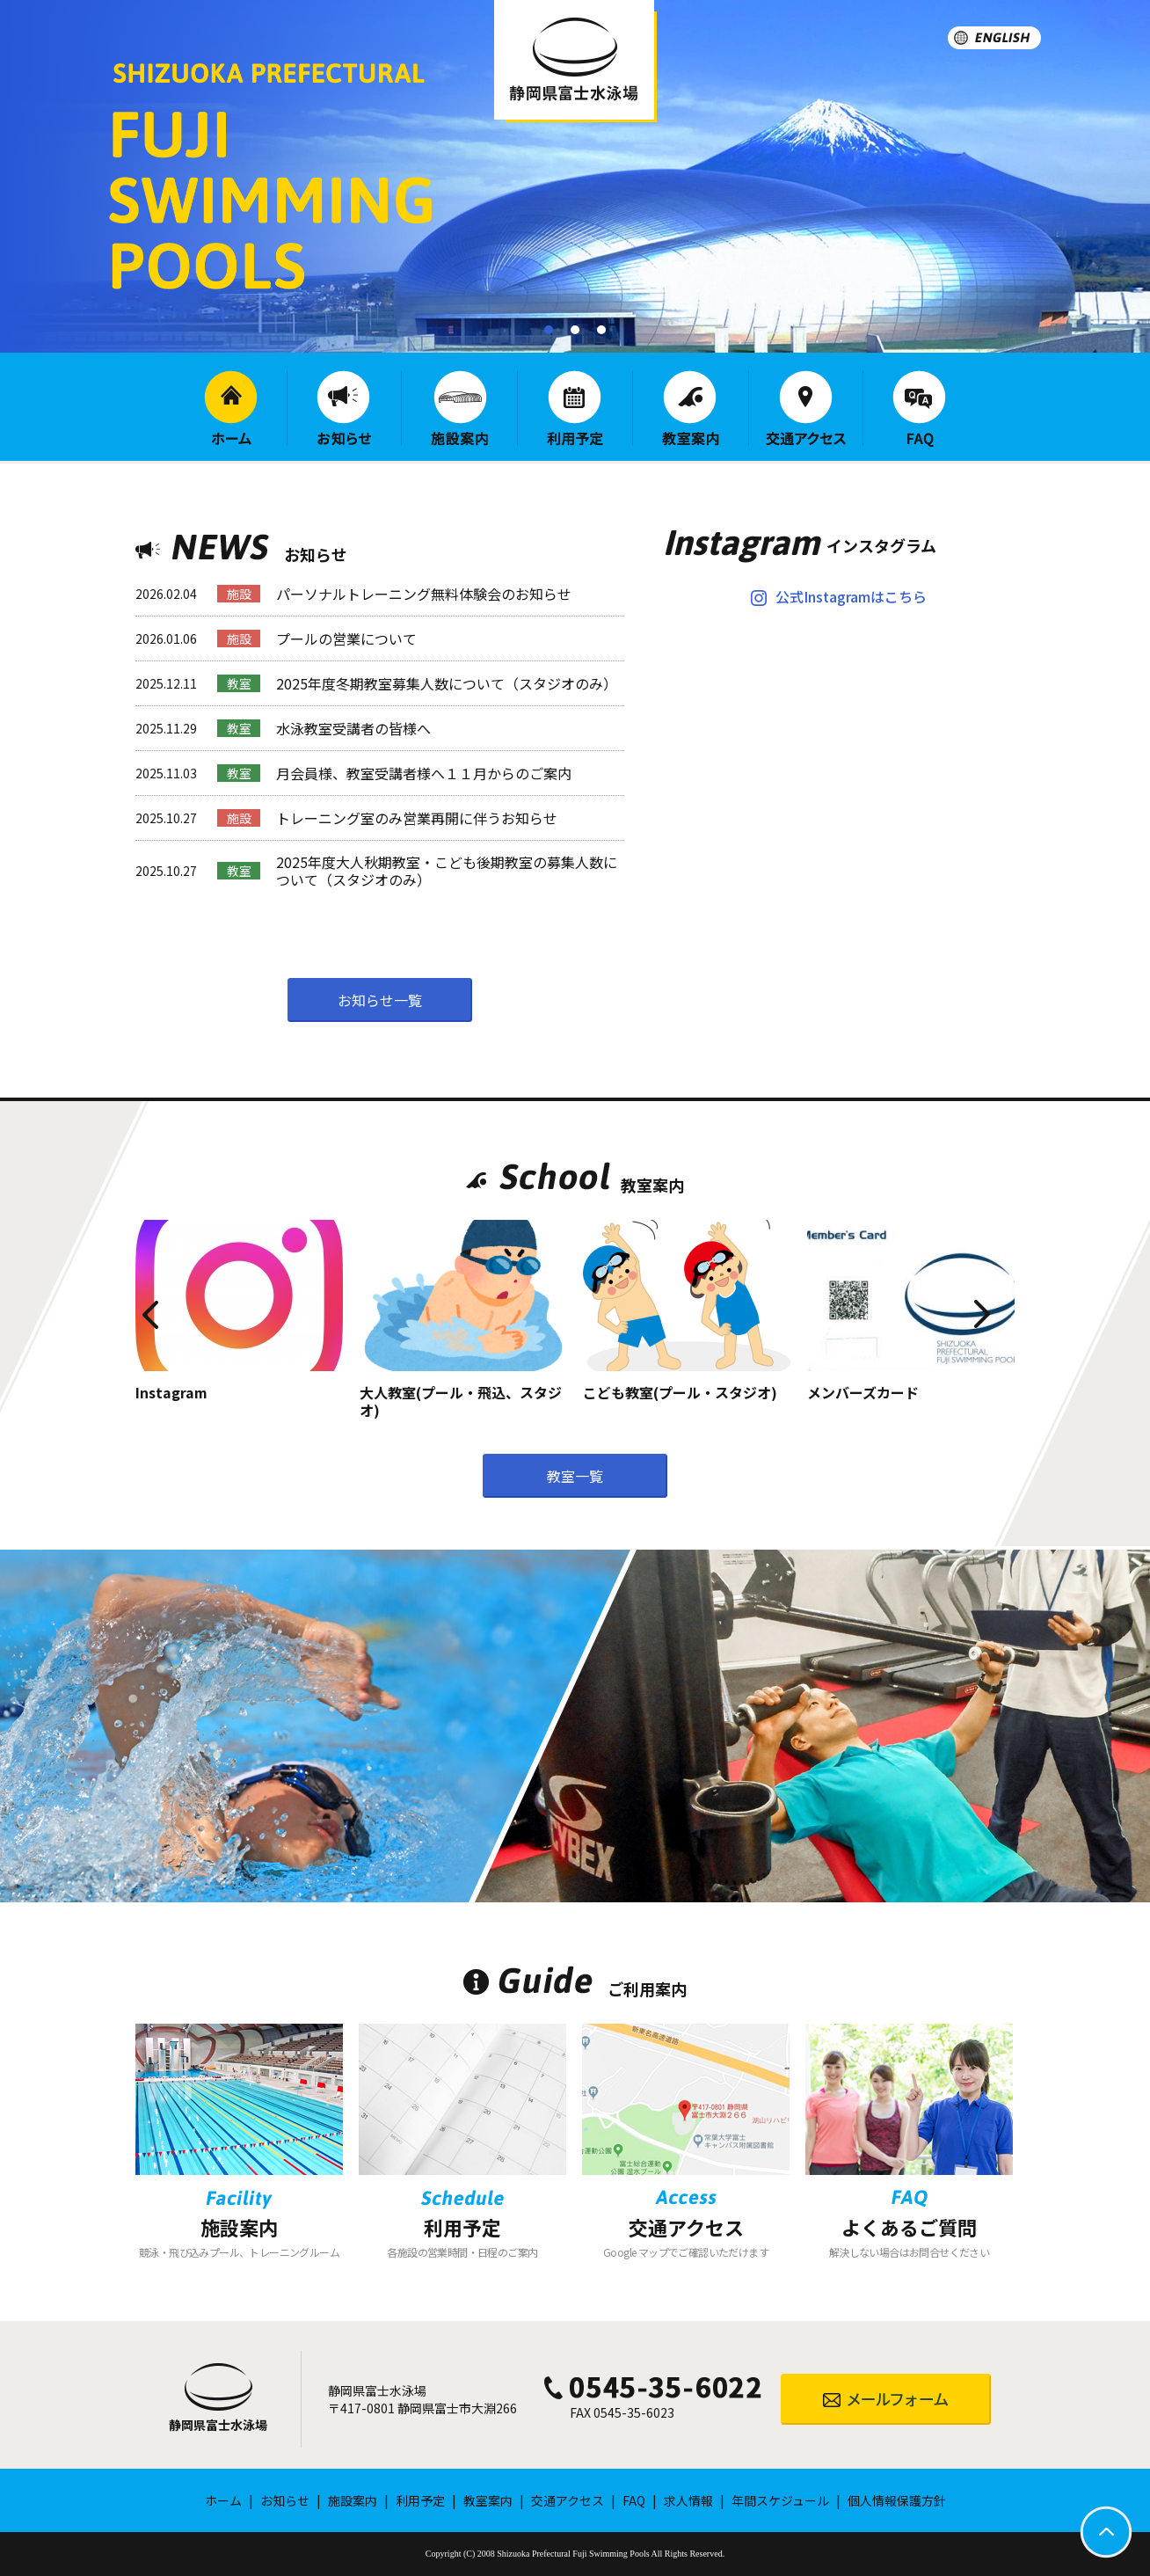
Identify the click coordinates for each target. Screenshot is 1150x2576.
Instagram (171, 1392)
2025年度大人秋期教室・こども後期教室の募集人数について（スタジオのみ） (446, 870)
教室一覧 (575, 1475)
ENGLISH (994, 37)
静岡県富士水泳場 (218, 2425)
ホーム (231, 407)
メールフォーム (886, 2399)
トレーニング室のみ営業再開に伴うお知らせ (416, 817)
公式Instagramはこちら (851, 596)
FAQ (919, 409)
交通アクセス (806, 408)
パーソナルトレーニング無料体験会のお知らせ (423, 593)
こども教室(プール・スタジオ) (680, 1392)
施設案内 (459, 408)
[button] (548, 329)
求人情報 (688, 2500)
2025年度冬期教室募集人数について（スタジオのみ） (446, 683)
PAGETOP (1106, 2532)
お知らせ (344, 408)
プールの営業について (346, 638)
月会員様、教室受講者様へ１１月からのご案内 (423, 773)
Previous (116, 1289)
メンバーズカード (863, 1392)
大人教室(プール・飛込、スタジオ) (461, 1401)
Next (1034, 1289)
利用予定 (575, 408)
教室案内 (690, 408)
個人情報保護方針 (897, 2500)
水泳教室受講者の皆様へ (353, 728)
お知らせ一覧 (380, 1000)
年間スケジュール (780, 2500)
